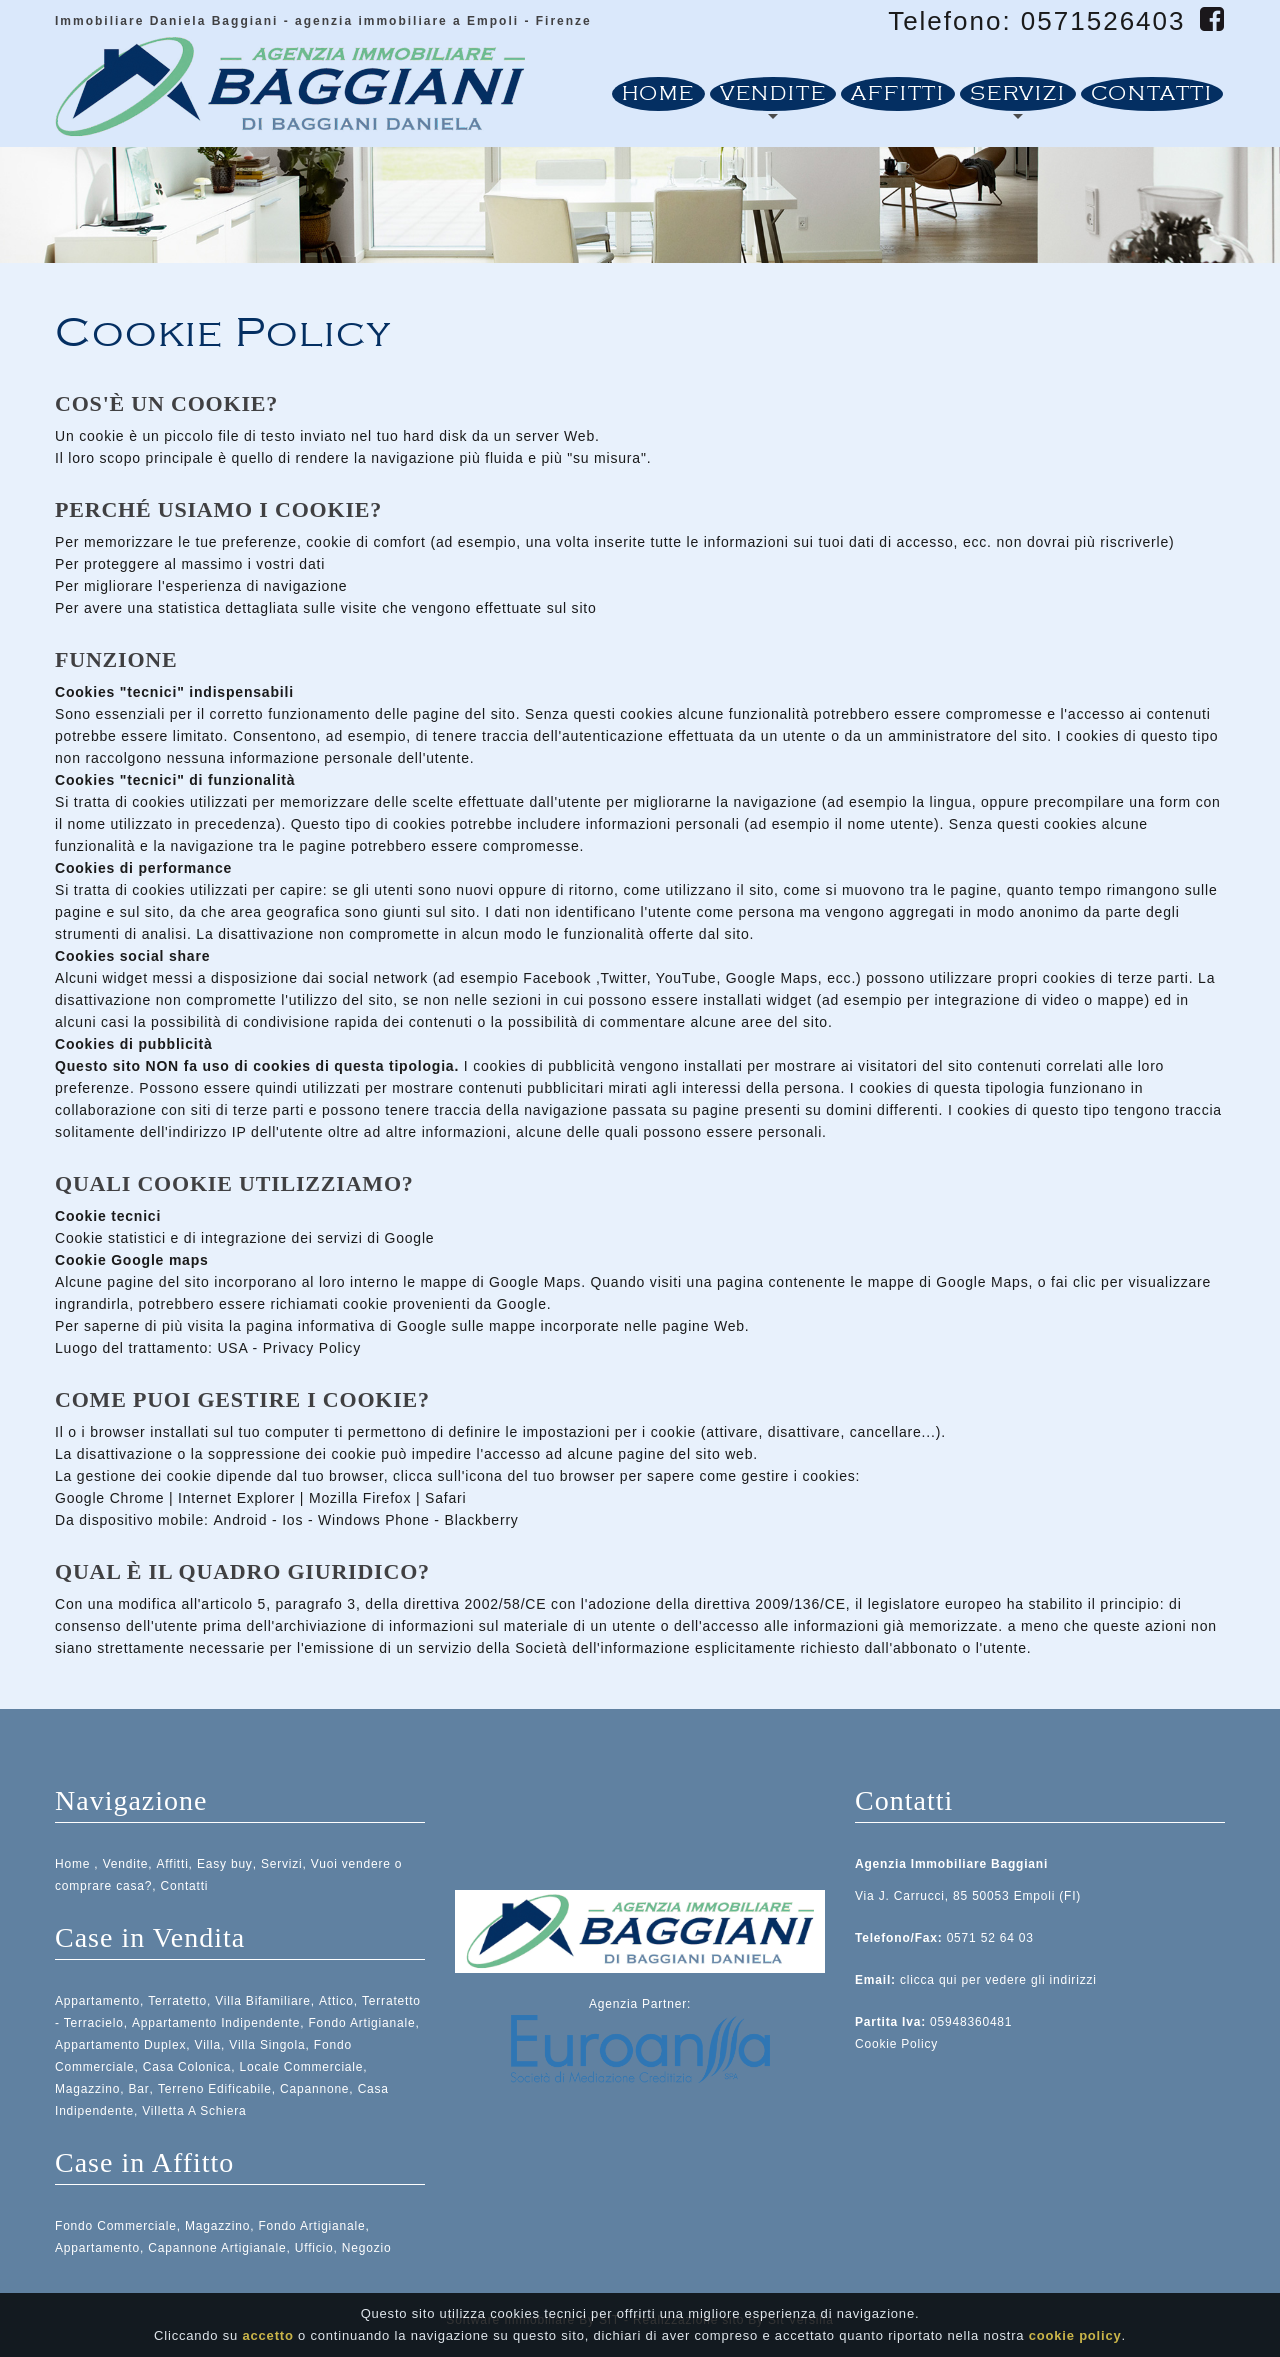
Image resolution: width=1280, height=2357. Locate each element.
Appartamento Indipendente (216, 2023)
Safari (445, 1498)
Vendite (773, 94)
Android (240, 1520)
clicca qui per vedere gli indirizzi (998, 1980)
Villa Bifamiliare (262, 2001)
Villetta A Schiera (194, 2111)
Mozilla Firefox (360, 1498)
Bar (139, 2089)
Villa (208, 2045)
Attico (336, 2001)
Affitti (898, 94)
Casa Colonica (187, 2067)
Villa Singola (267, 2045)
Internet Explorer (236, 1498)
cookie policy (1075, 2337)
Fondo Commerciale (116, 2226)
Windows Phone (374, 1520)
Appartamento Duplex (120, 2045)
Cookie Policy (896, 2044)
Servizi (1018, 94)
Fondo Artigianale (361, 2023)
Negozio (367, 2248)
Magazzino (87, 2089)
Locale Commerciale (302, 2067)
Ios (292, 1520)
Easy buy (225, 1864)
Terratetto (177, 2001)
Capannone (314, 2089)
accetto (268, 2337)
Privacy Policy (312, 1348)
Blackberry (482, 1520)
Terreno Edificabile (215, 2089)
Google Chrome (109, 1498)
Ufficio (314, 2248)
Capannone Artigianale (217, 2248)
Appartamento (97, 2001)
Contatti (1152, 94)
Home (658, 94)
